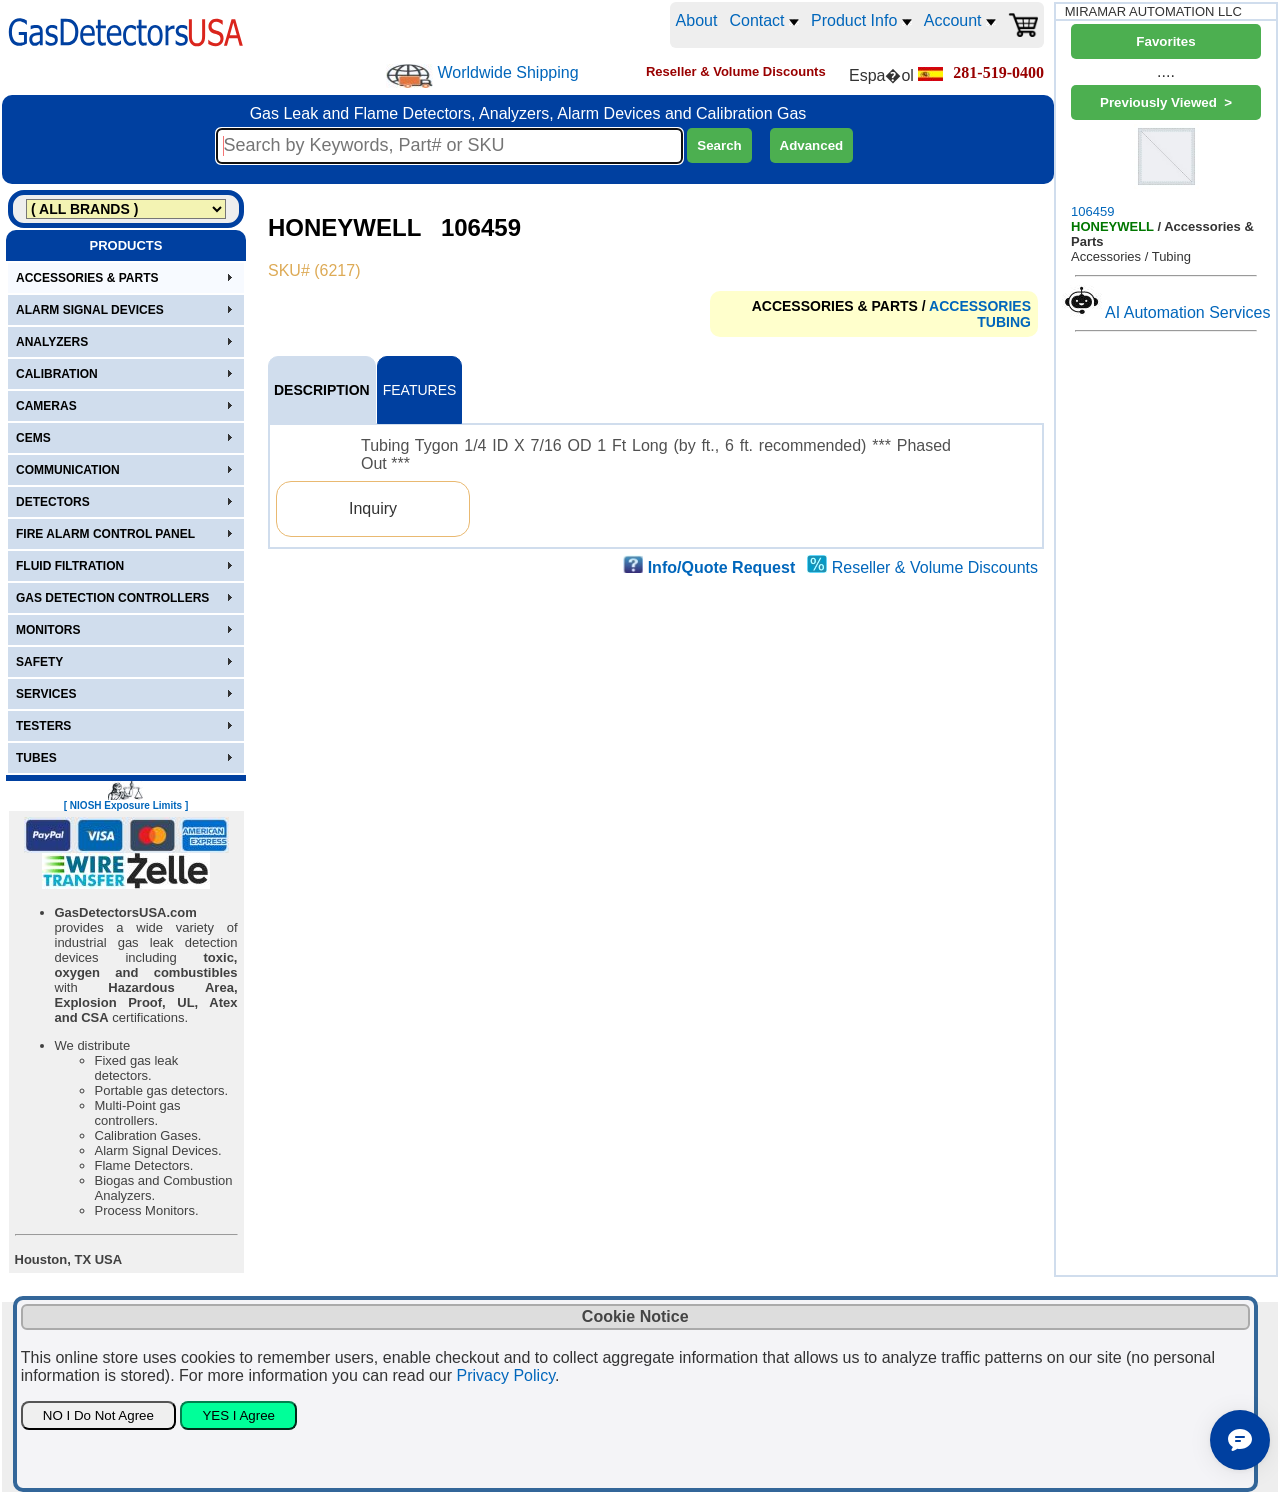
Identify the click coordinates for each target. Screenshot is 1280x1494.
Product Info (861, 20)
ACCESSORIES (980, 306)
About (697, 20)
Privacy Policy (506, 1375)
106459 (1166, 171)
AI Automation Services (1187, 312)
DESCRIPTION (322, 390)
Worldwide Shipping (507, 72)
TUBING (1004, 322)
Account (960, 20)
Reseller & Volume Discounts (935, 567)
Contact (764, 20)
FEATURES (420, 390)
